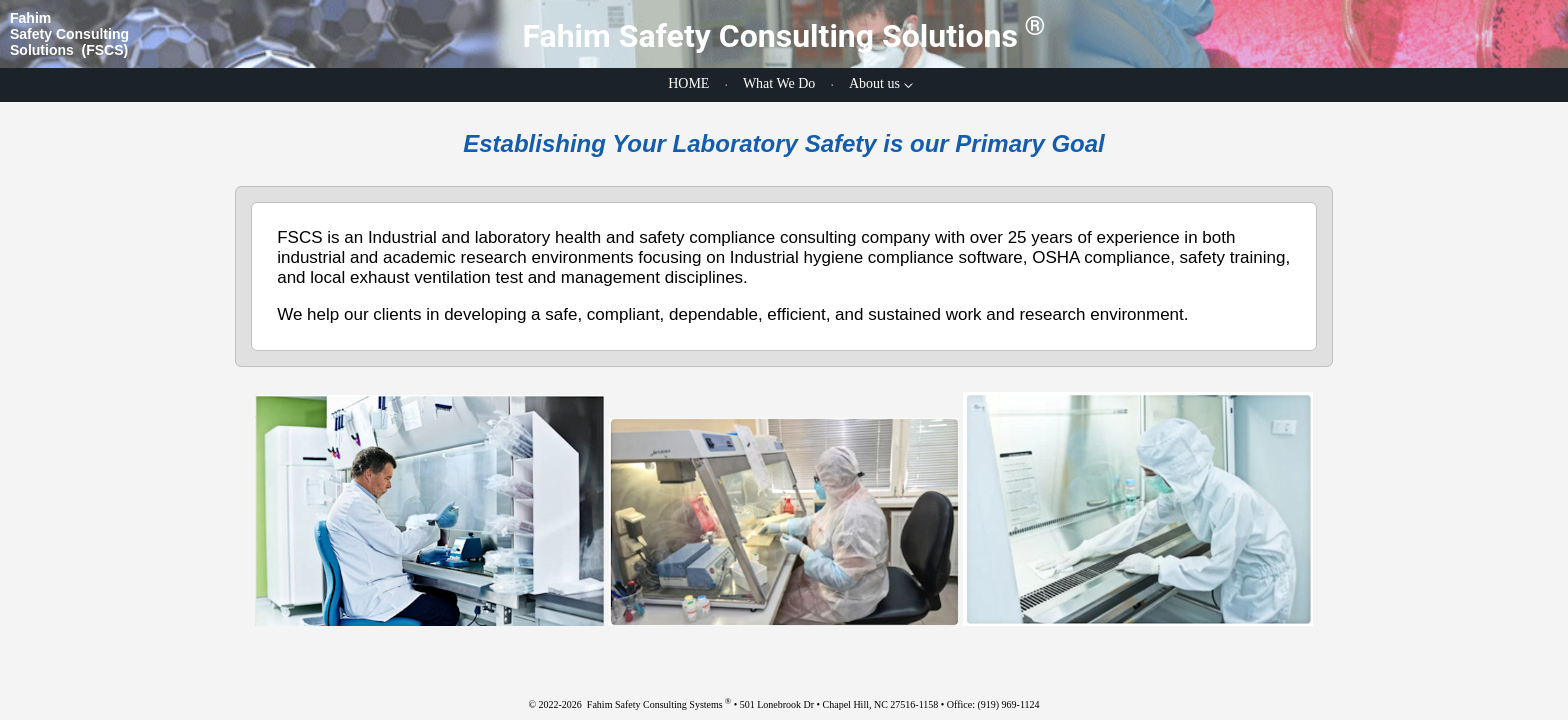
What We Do (779, 83)
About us (874, 83)
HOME (688, 83)
